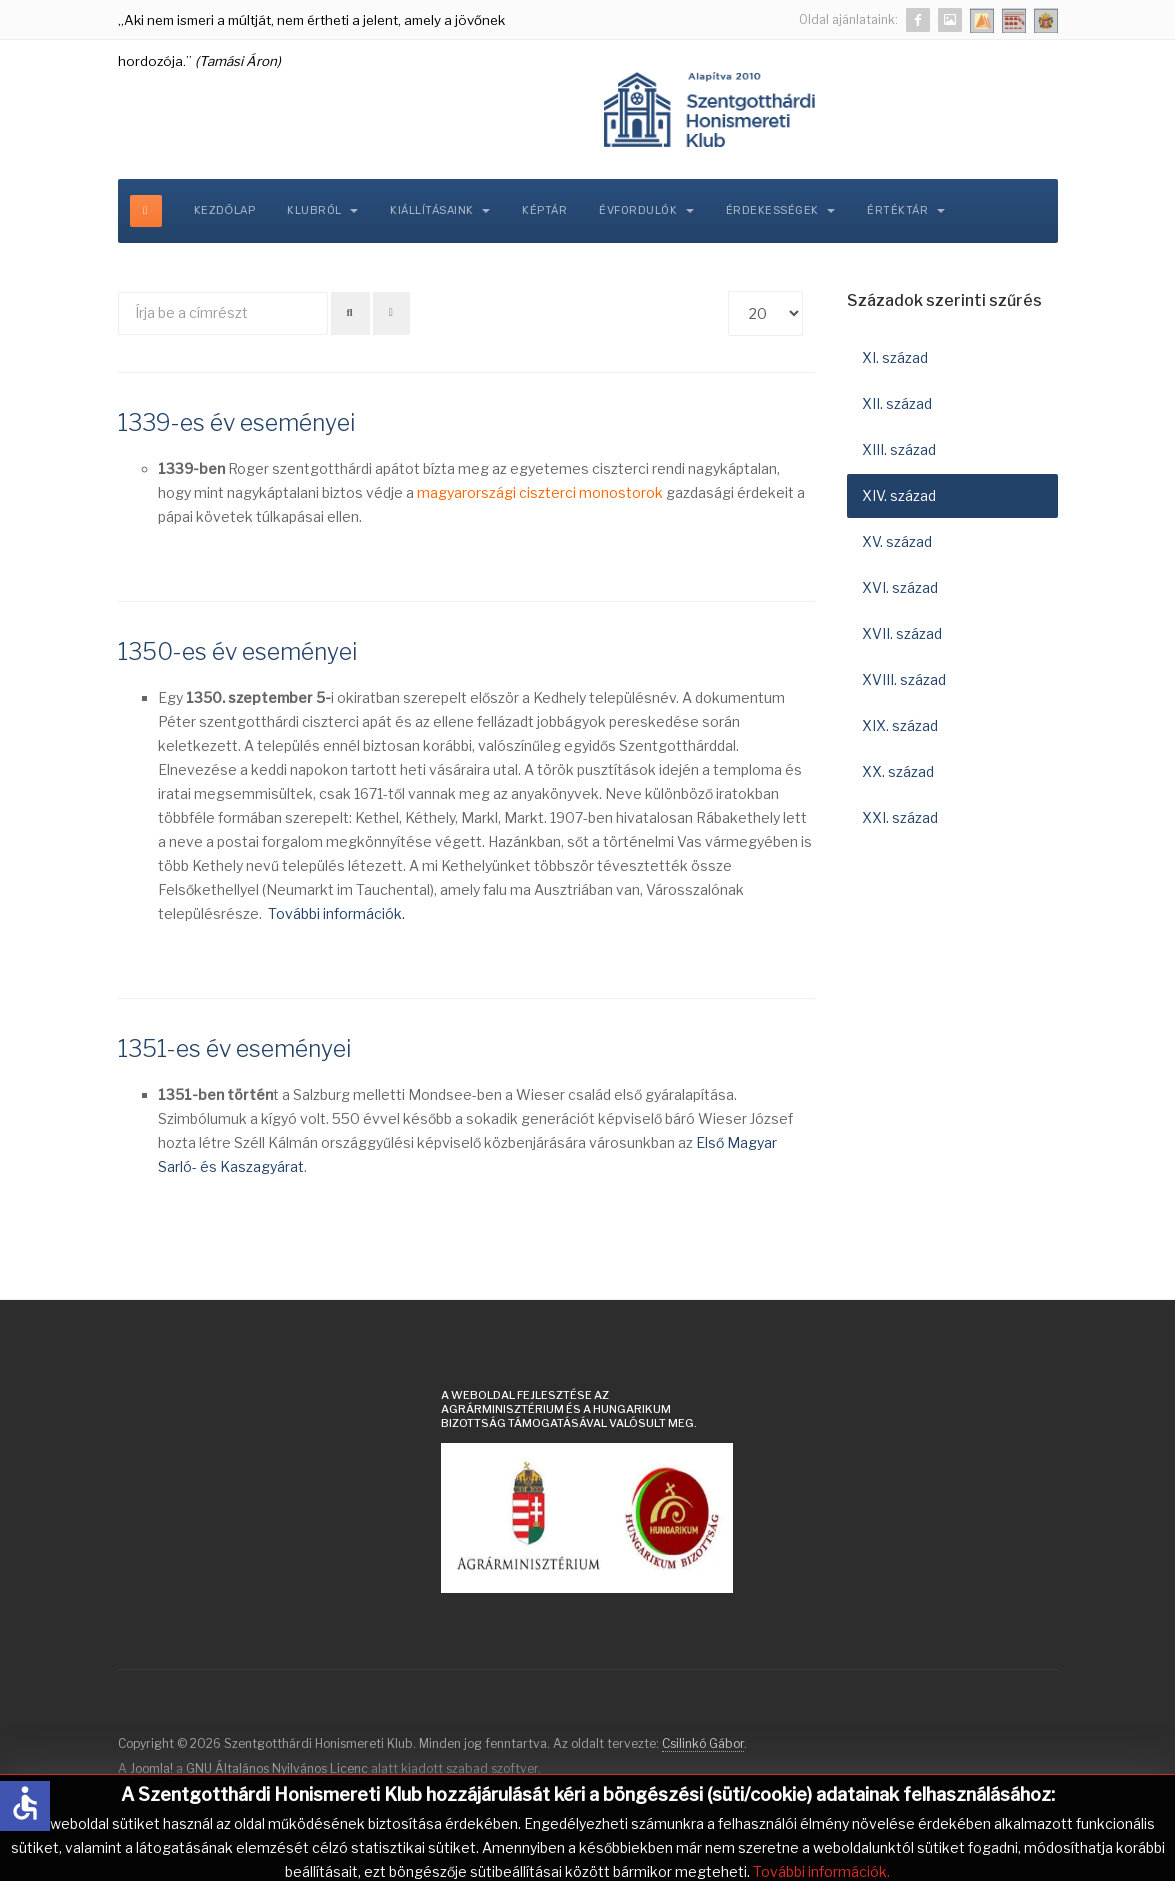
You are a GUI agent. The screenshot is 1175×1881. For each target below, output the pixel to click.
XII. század (897, 403)
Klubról (322, 210)
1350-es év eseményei (237, 652)
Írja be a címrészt (118, 292)
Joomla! (151, 1768)
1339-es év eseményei (236, 423)
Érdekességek (781, 210)
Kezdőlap (225, 210)
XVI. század (900, 587)
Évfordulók (646, 210)
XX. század (898, 771)
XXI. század (900, 817)
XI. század (895, 357)
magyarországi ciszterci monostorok (540, 492)
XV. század (897, 541)
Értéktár (906, 210)
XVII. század (902, 633)
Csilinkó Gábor (703, 1743)
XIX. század (900, 725)
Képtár (544, 210)
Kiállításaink (440, 210)
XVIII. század (904, 679)
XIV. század (899, 495)
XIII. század (899, 449)
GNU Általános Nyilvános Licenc (277, 1768)
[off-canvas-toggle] (146, 211)
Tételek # (728, 291)
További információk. (336, 913)
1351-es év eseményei (234, 1049)
